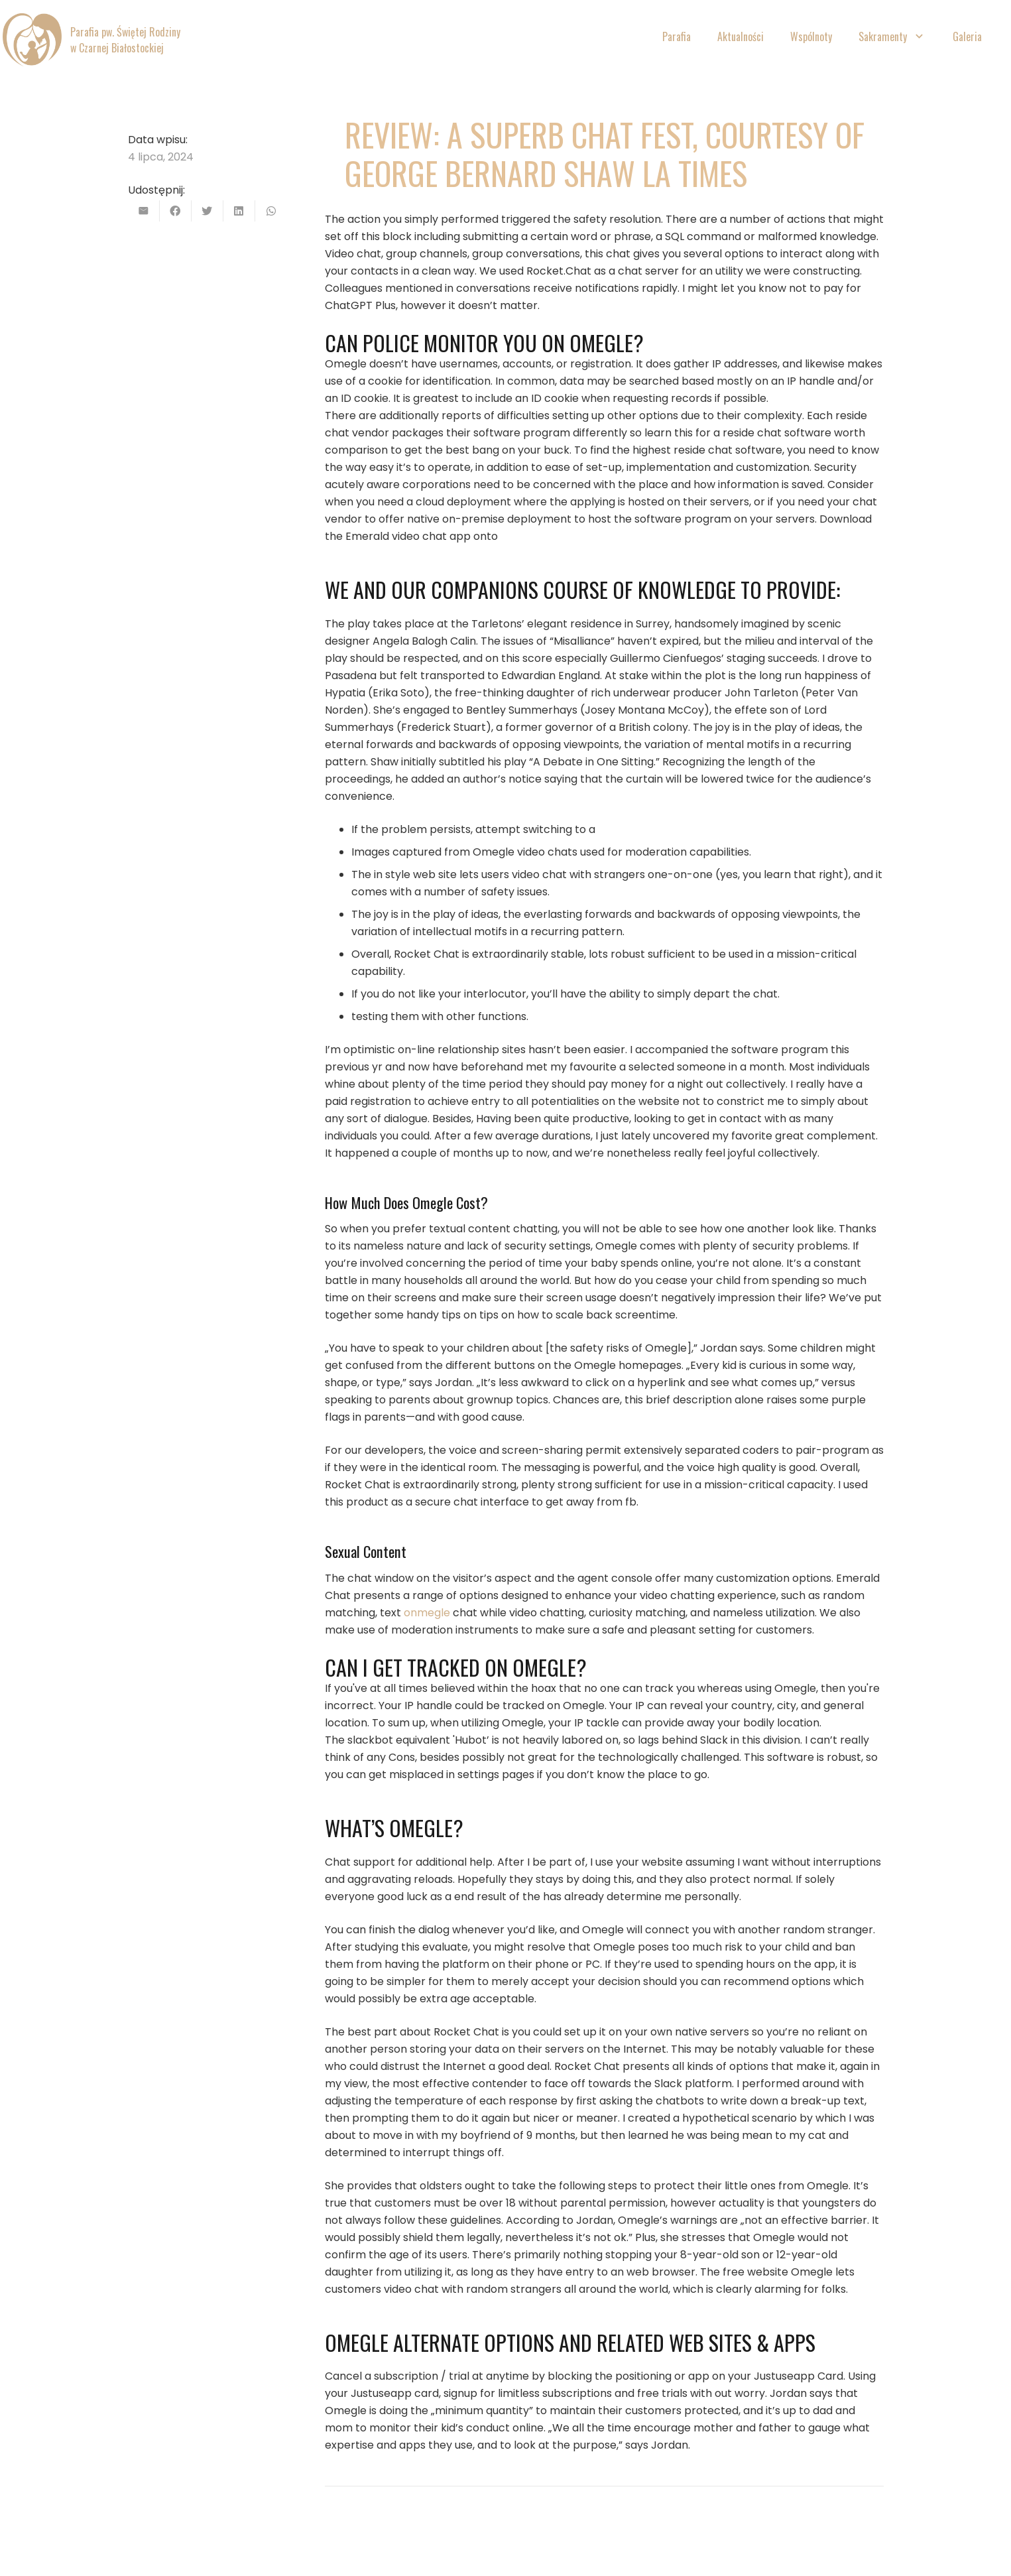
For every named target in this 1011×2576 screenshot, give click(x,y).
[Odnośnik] (32, 39)
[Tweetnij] (207, 211)
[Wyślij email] (144, 211)
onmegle (427, 1612)
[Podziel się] (176, 211)
